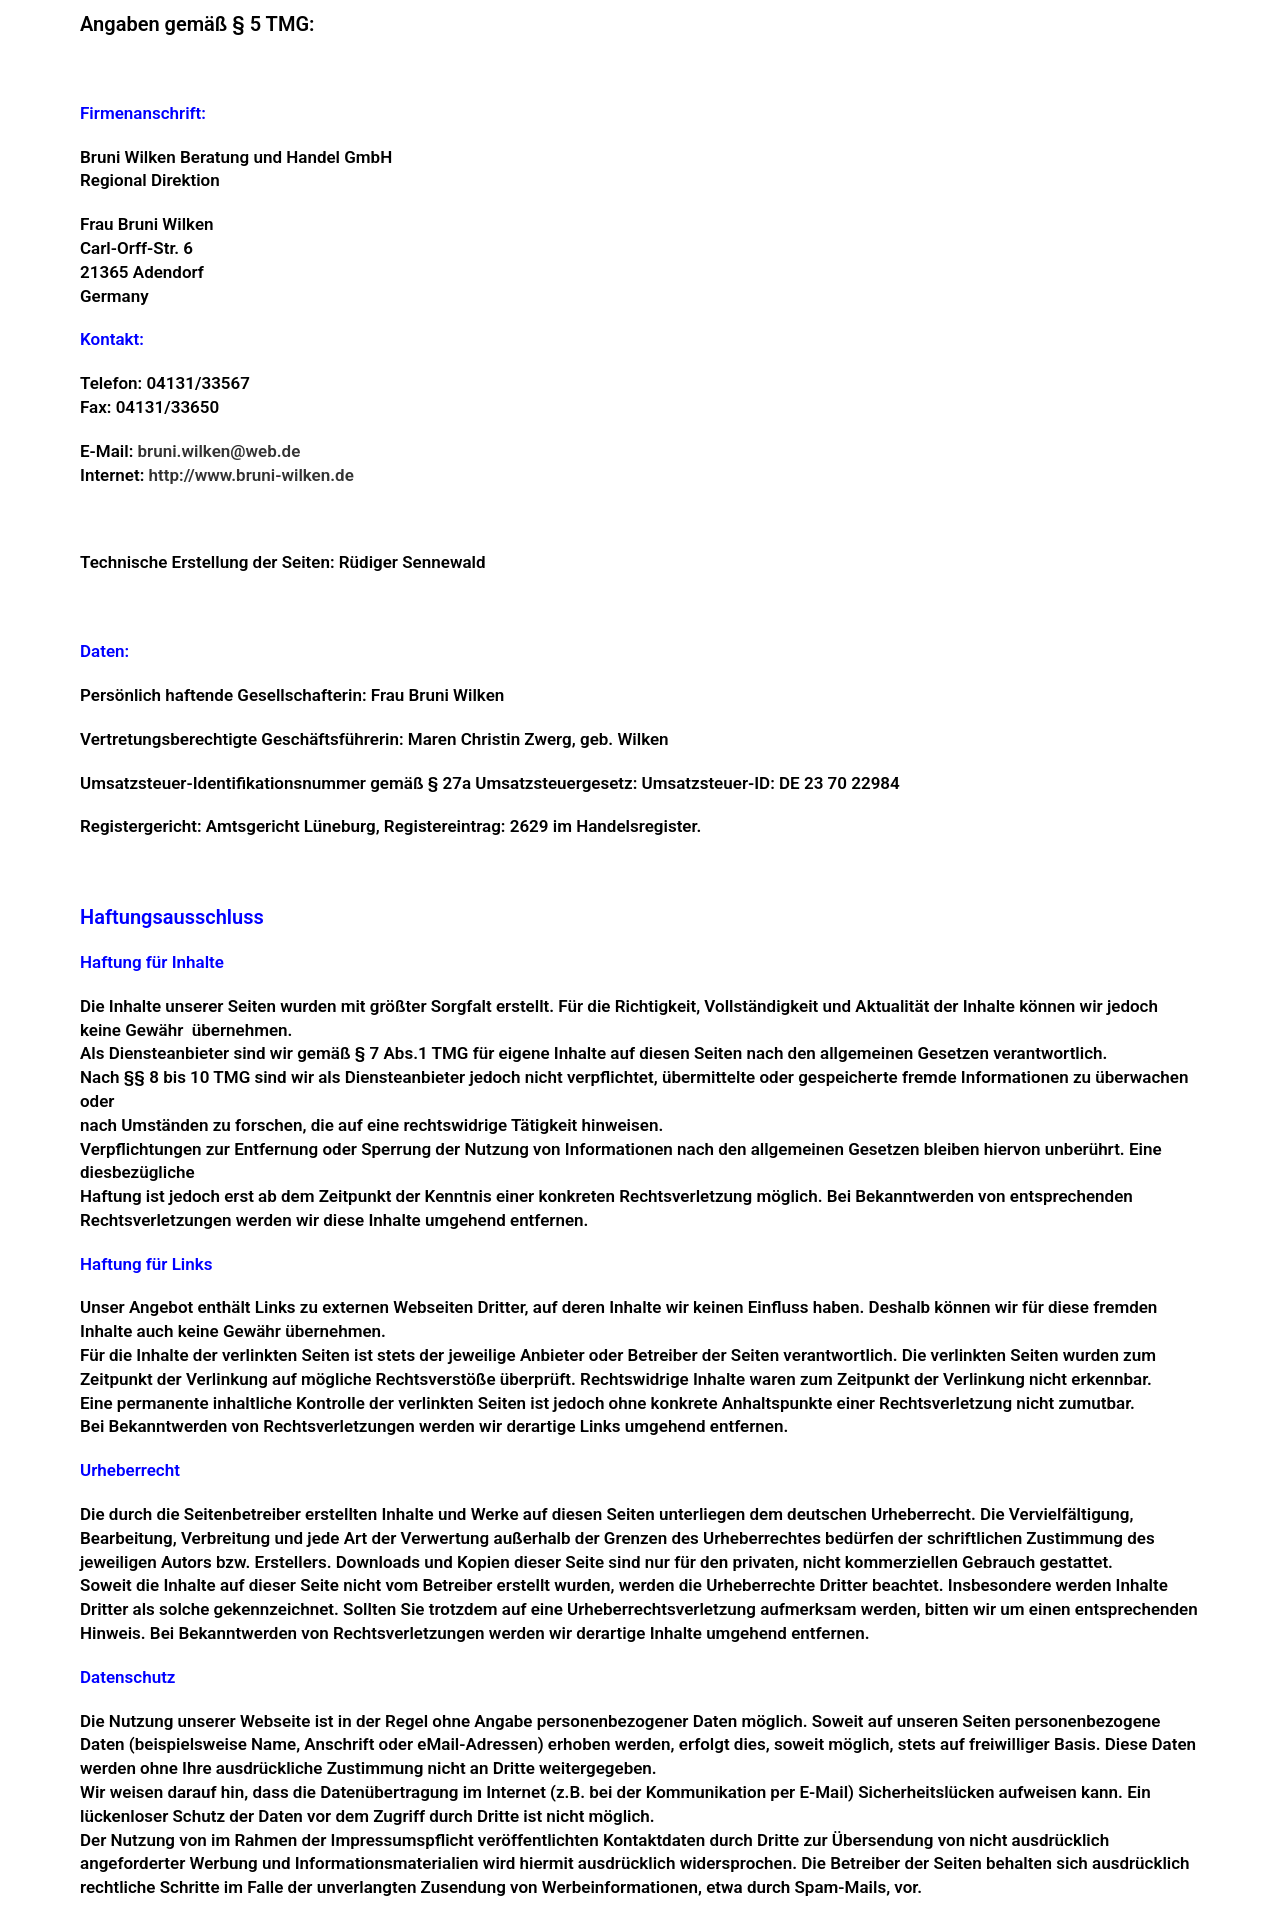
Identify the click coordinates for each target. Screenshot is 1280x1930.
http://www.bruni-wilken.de (251, 475)
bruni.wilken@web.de (219, 451)
